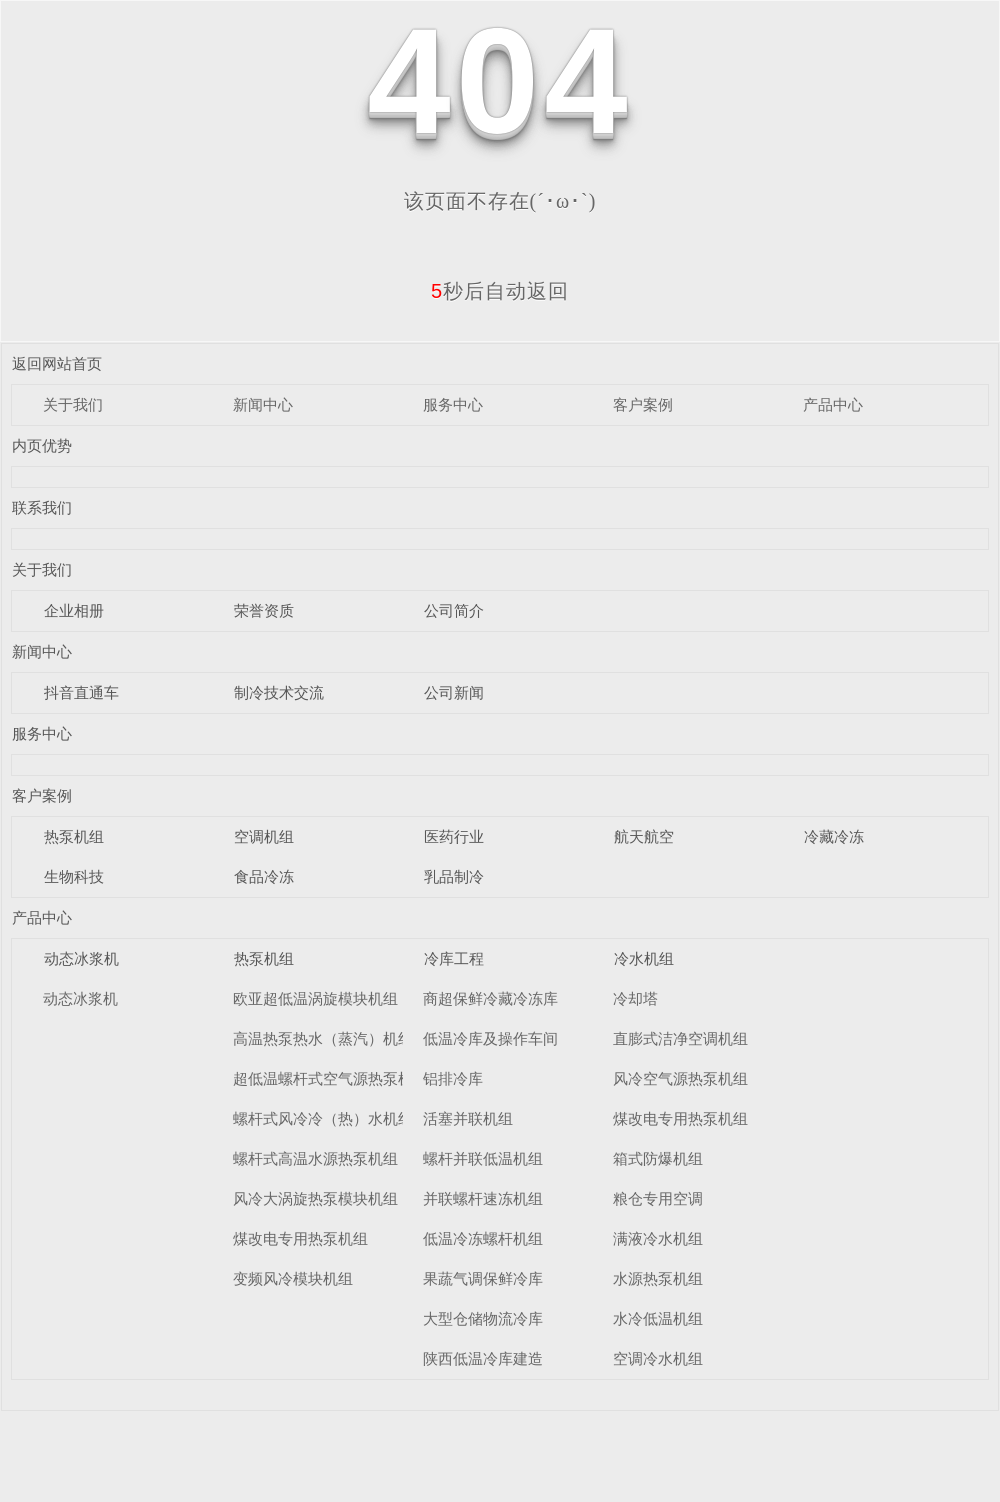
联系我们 (42, 507)
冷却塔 (635, 998)
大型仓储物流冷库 (483, 1318)
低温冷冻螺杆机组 (483, 1238)
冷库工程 (454, 958)
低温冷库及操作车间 (490, 1038)
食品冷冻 (264, 876)
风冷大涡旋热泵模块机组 (315, 1198)
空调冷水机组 (658, 1358)
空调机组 (264, 836)
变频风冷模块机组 (293, 1278)
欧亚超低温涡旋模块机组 (315, 998)
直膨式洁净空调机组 (680, 1038)
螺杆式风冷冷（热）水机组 (323, 1118)
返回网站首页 (57, 363)
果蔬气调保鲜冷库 (483, 1278)
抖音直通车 (81, 692)
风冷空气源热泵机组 (680, 1078)
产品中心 (833, 404)
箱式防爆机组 (658, 1158)
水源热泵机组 (658, 1278)
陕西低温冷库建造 (483, 1358)
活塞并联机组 (468, 1118)
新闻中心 (263, 404)
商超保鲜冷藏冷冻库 (490, 998)
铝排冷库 (453, 1078)
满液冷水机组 (658, 1238)
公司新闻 (454, 692)
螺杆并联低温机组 (483, 1158)
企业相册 (74, 610)
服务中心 (453, 404)
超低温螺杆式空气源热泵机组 (330, 1078)
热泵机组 (74, 836)
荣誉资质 (264, 610)
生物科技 (74, 876)
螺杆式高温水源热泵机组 (315, 1158)
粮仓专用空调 (658, 1198)
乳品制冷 (454, 876)
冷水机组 (644, 958)
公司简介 (454, 610)
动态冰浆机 (81, 958)
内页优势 (42, 445)
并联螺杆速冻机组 (483, 1198)
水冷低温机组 (658, 1318)
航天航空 (644, 836)
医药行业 (454, 836)
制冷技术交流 (279, 692)
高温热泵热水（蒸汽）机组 (323, 1038)
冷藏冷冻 (834, 836)
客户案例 (643, 404)
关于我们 (73, 404)
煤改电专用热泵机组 (300, 1238)
